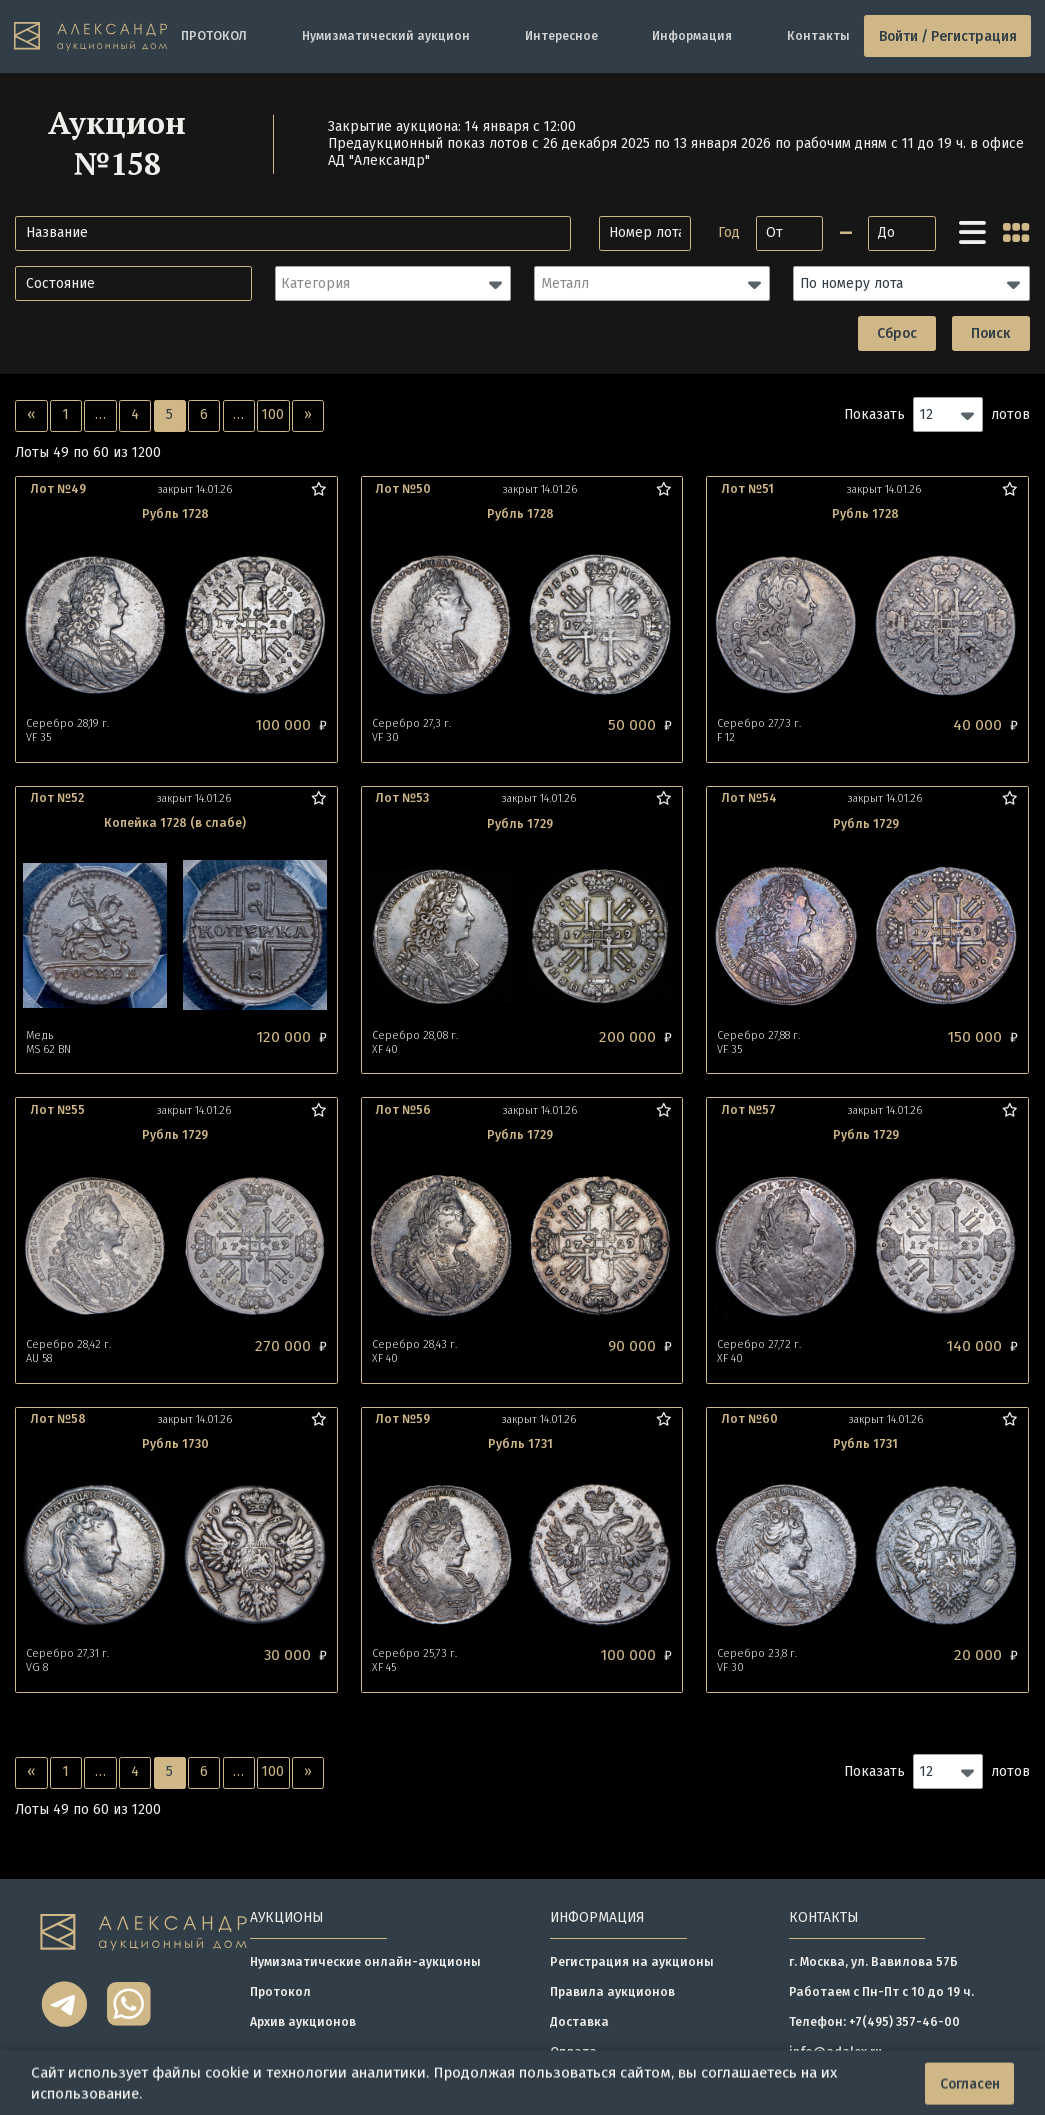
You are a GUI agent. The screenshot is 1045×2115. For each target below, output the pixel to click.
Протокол (280, 1992)
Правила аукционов (612, 1992)
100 (273, 414)
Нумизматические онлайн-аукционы (365, 1962)
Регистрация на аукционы (632, 1962)
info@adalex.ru (835, 2052)
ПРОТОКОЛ (214, 36)
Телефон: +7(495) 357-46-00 (874, 2022)
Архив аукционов (303, 2022)
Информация (692, 36)
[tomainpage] (90, 36)
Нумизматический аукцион (386, 36)
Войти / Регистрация (948, 36)
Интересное (561, 36)
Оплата (573, 2052)
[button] (393, 283)
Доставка (579, 2022)
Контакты (818, 36)
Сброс (897, 333)
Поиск (990, 333)
